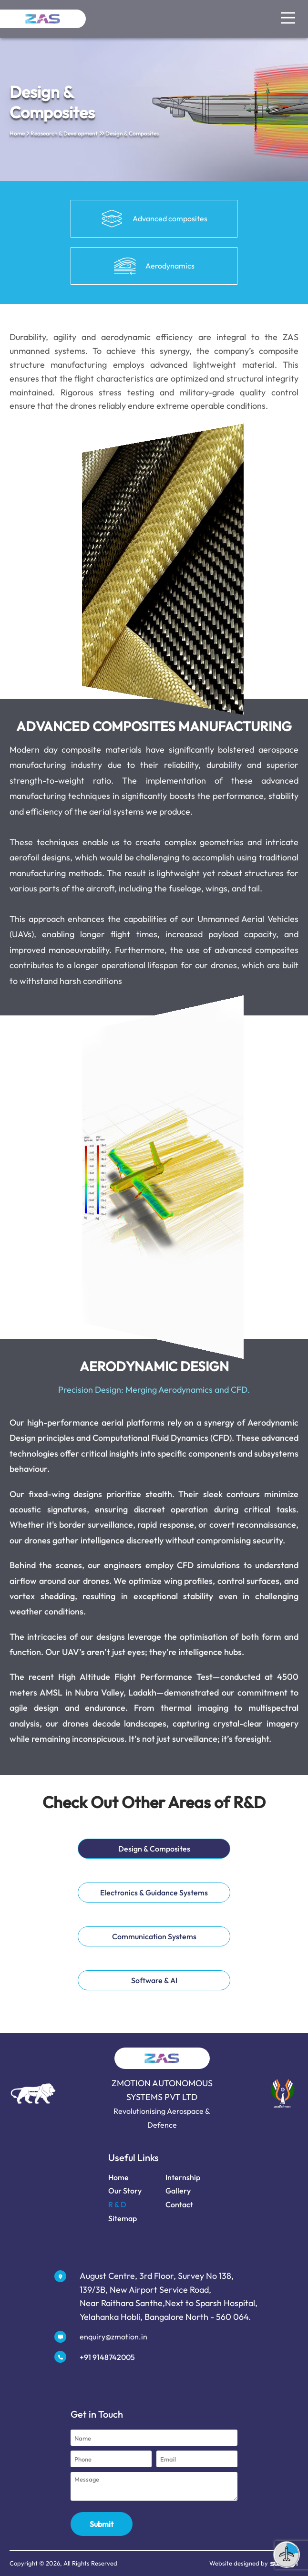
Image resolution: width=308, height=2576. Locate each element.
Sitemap (117, 2218)
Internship (178, 2177)
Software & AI (149, 1975)
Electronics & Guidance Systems (149, 1888)
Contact (174, 2204)
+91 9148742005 (102, 2357)
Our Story (120, 2190)
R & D (112, 2204)
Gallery (173, 2190)
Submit (101, 2524)
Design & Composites (149, 1844)
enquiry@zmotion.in (109, 2336)
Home (17, 133)
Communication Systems (149, 1931)
